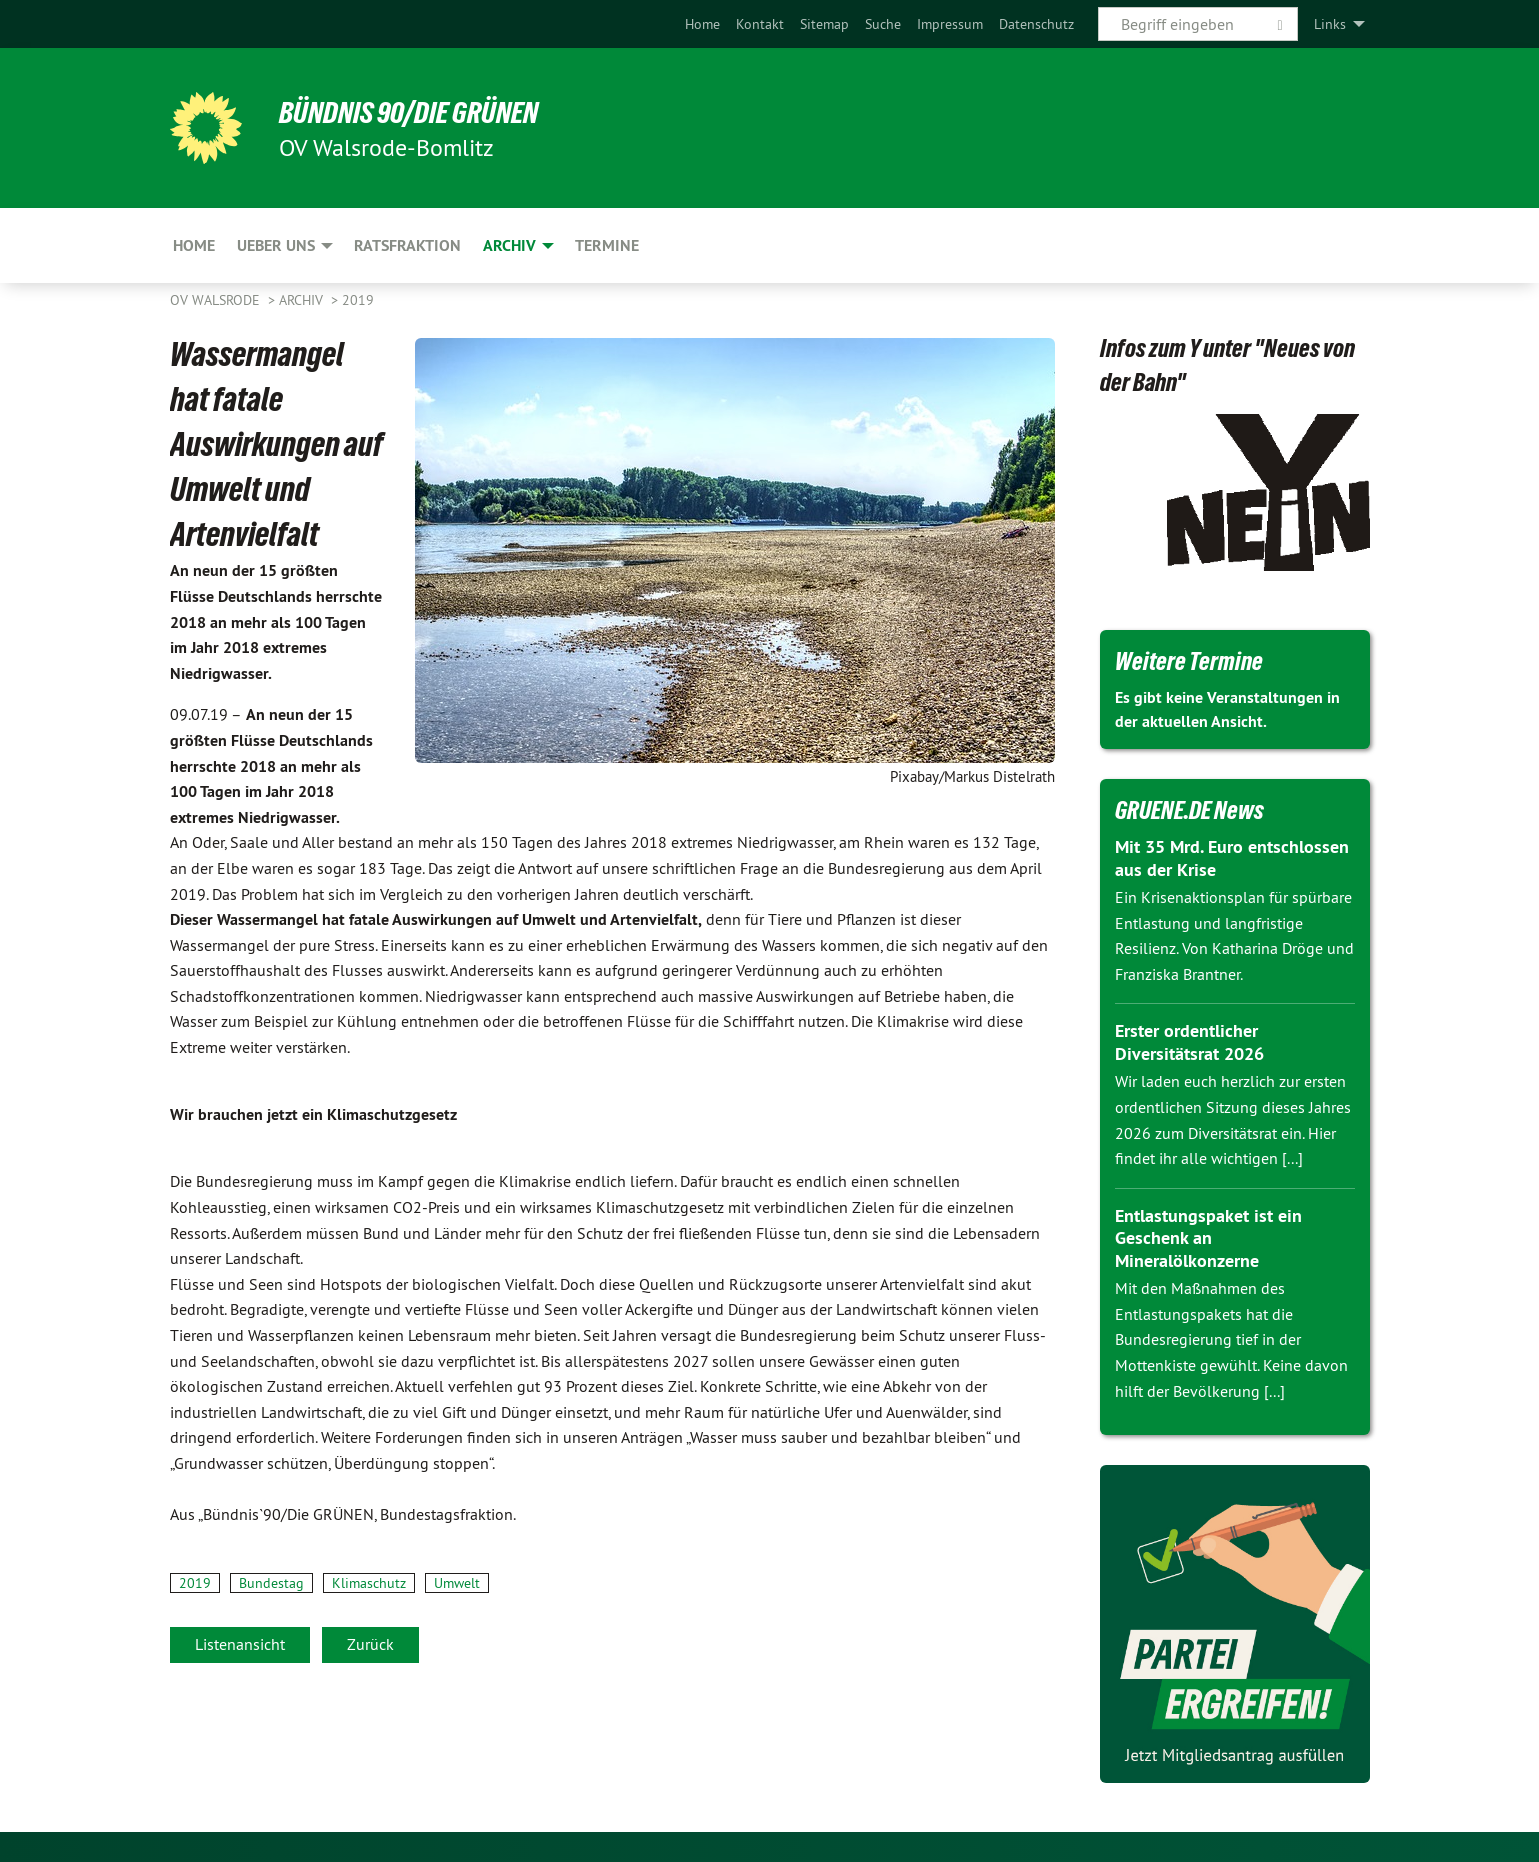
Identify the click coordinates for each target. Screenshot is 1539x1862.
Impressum (950, 24)
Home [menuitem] (194, 245)
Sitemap (824, 24)
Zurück (370, 1644)
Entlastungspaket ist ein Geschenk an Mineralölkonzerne (1208, 1238)
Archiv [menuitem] (509, 245)
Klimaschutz (369, 1583)
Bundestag (271, 1583)
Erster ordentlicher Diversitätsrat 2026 (1189, 1042)
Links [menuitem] (1330, 24)
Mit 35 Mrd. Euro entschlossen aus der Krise (1232, 858)
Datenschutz (1036, 24)
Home (702, 24)
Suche (883, 24)
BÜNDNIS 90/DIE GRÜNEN (416, 112)
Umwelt (457, 1583)
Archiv (303, 300)
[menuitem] (702, 24)
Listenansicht (240, 1644)
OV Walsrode (217, 300)
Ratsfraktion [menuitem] (407, 245)
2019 (358, 300)
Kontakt (760, 24)
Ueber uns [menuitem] (276, 245)
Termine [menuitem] (607, 245)
